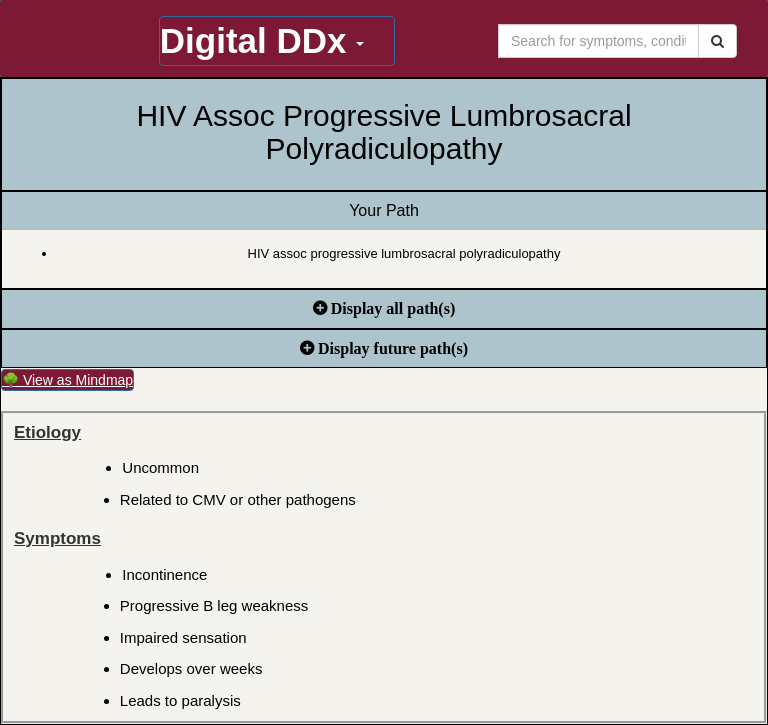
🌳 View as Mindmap (67, 380)
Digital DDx (262, 40)
